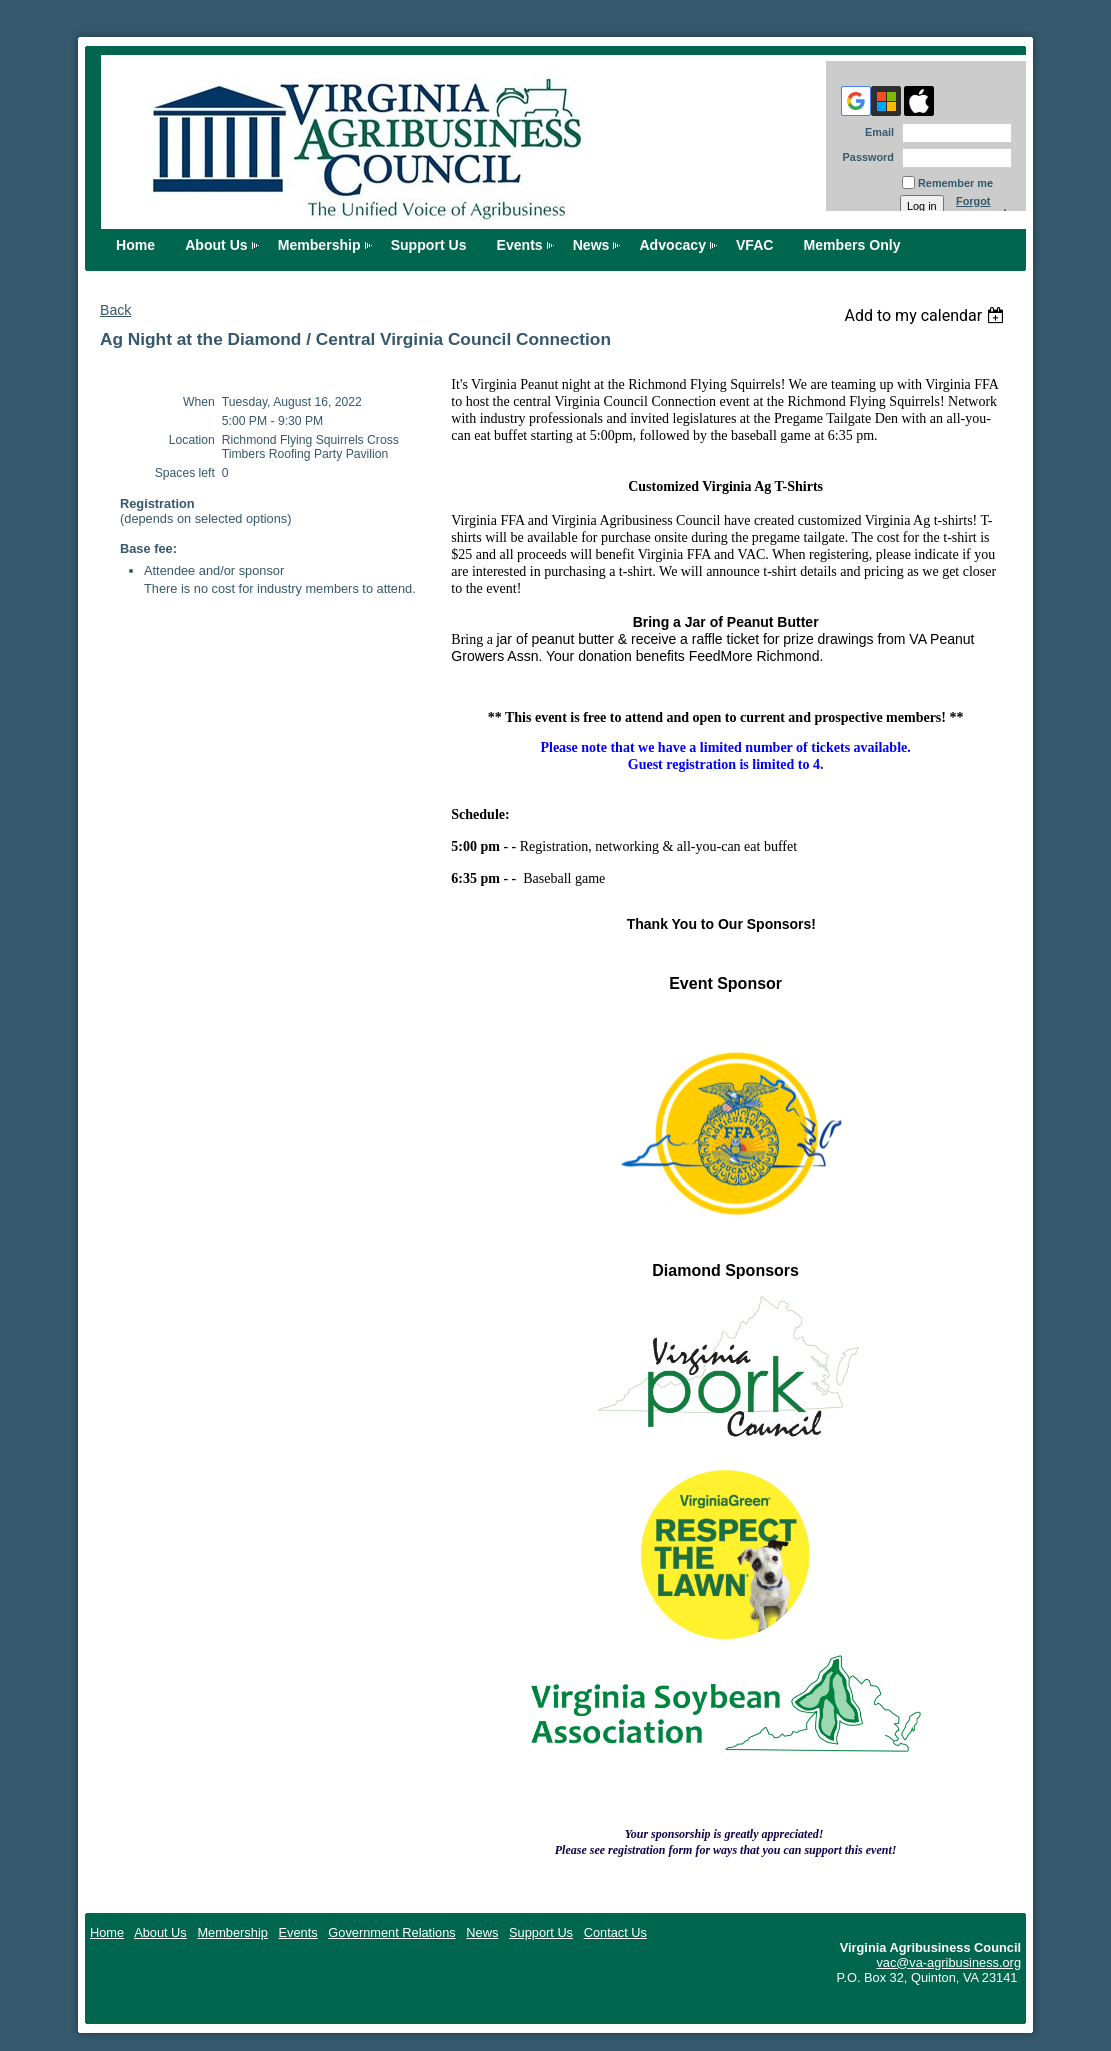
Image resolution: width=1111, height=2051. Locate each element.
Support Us (429, 245)
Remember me (955, 183)
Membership (319, 245)
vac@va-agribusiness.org (948, 1962)
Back (115, 310)
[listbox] (926, 315)
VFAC (755, 245)
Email (876, 132)
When (199, 402)
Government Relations (391, 1932)
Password (864, 157)
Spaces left (185, 473)
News (591, 245)
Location (192, 440)
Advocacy (672, 245)
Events (520, 245)
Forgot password (981, 207)
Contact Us (615, 1932)
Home (135, 245)
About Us (216, 245)
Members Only (852, 245)
